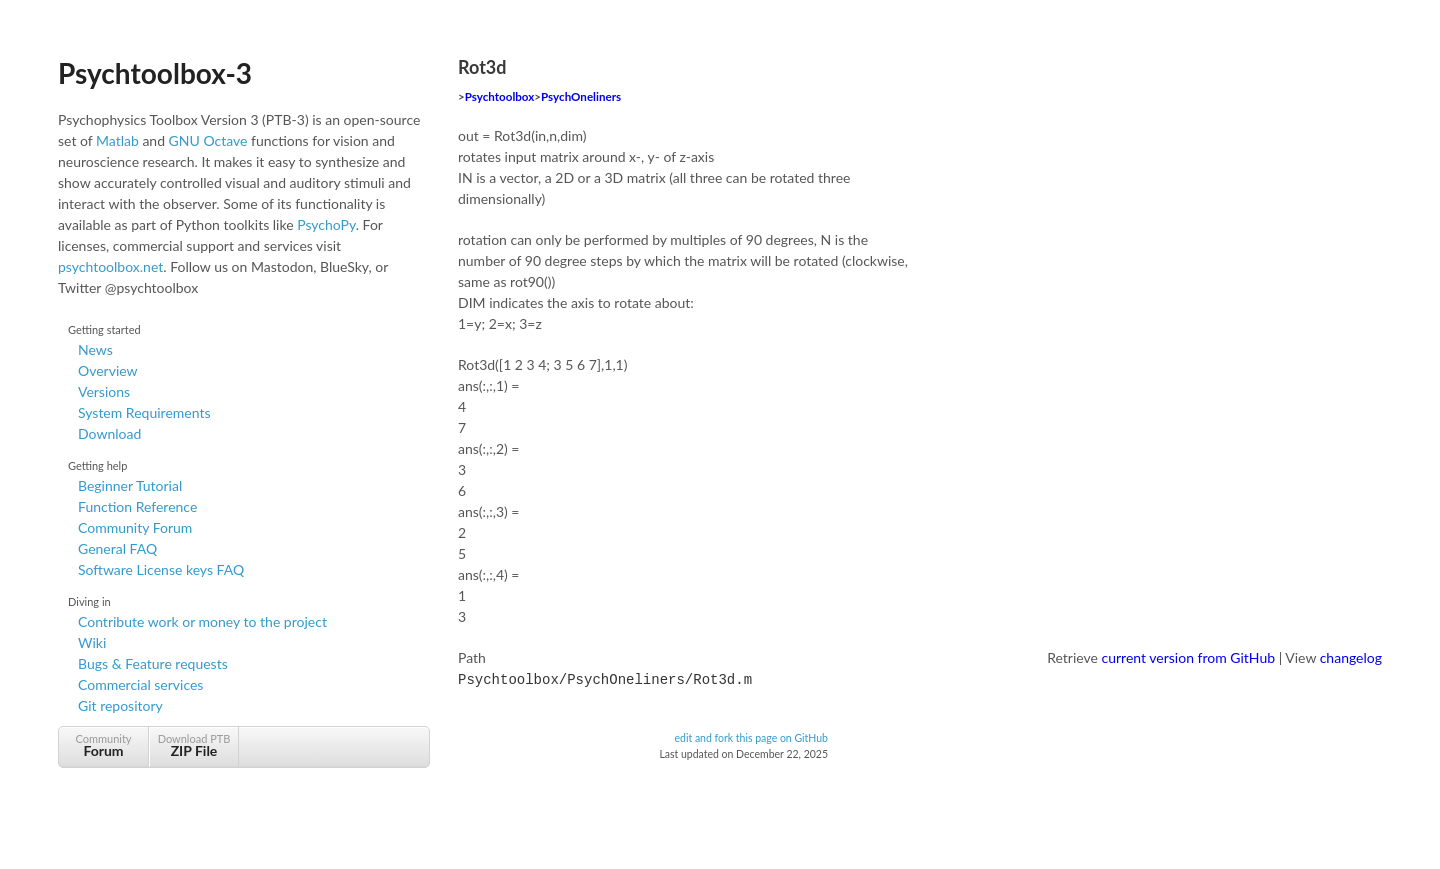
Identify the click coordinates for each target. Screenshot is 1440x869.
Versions (104, 391)
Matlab (117, 140)
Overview (108, 370)
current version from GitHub (1189, 657)
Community (103, 745)
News (95, 349)
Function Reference (137, 506)
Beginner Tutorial (130, 485)
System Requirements (144, 412)
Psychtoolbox (500, 96)
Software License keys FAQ (161, 569)
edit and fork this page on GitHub (751, 736)
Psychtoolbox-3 (155, 73)
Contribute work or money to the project (202, 621)
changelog (1351, 657)
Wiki (92, 642)
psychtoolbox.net (110, 266)
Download (109, 433)
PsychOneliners (581, 96)
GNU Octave (208, 140)
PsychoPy (326, 224)
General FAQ (117, 548)
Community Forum (135, 527)
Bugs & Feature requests (153, 663)
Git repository (120, 705)
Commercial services (140, 684)
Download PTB (194, 745)
